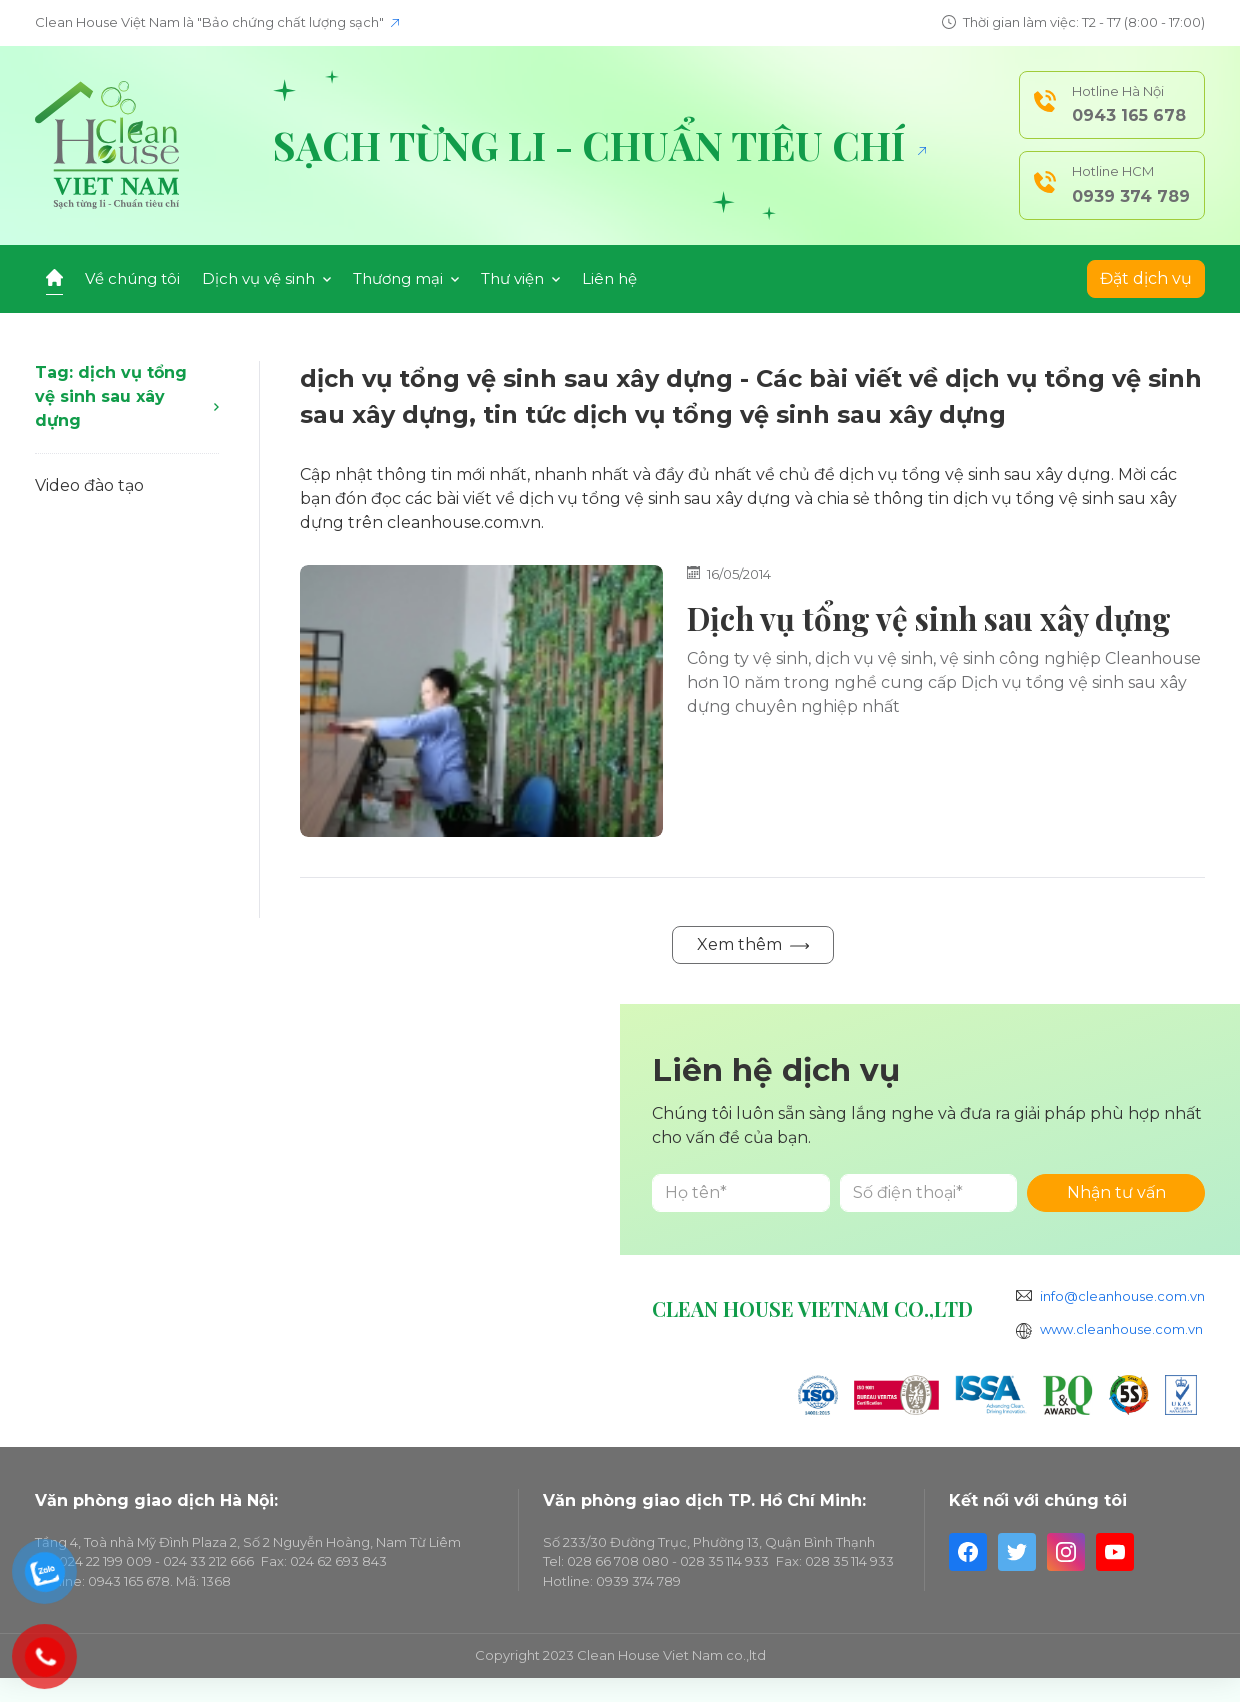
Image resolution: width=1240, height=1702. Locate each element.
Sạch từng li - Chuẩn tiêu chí (599, 145)
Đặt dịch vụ (1146, 278)
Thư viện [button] (520, 278)
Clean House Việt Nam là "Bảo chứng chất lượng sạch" (217, 22)
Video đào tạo (89, 485)
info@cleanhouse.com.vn (1122, 1296)
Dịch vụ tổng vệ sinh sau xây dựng (929, 618)
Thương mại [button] (406, 278)
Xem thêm (753, 944)
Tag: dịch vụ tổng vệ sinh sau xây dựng (127, 396)
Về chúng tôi (132, 278)
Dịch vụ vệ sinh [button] (266, 278)
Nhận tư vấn (1116, 1192)
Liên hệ (609, 278)
